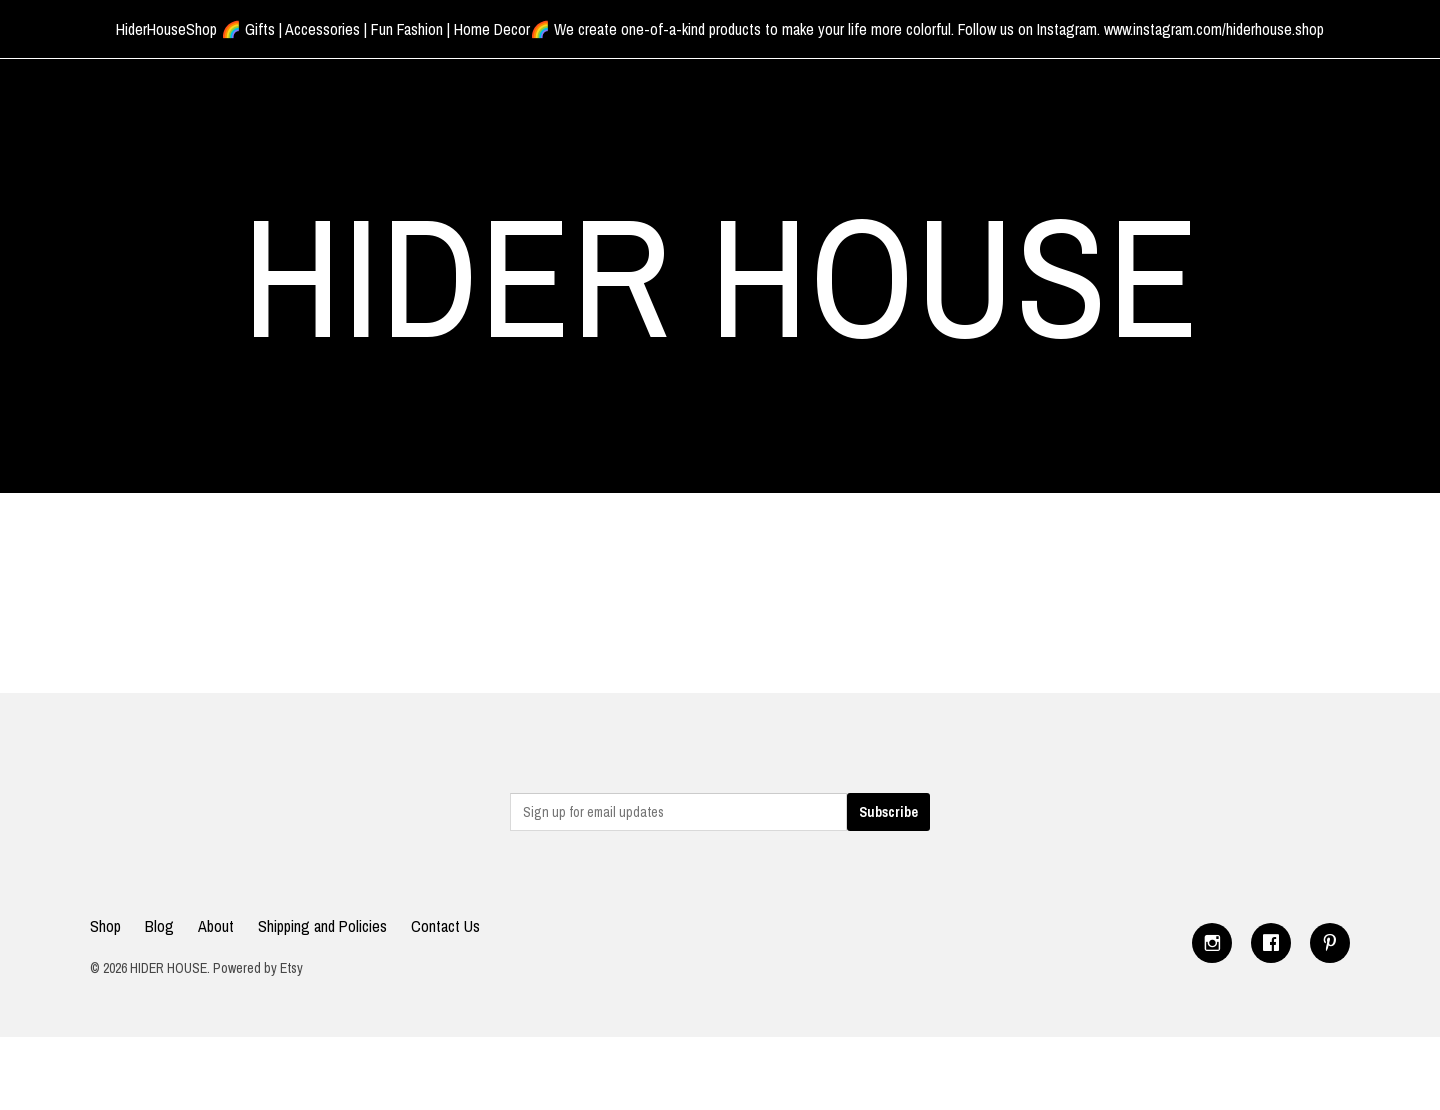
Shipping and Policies (322, 926)
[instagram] (1212, 943)
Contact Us (445, 926)
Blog (159, 926)
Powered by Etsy (258, 968)
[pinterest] (1330, 943)
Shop (105, 926)
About (216, 926)
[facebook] (1271, 943)
